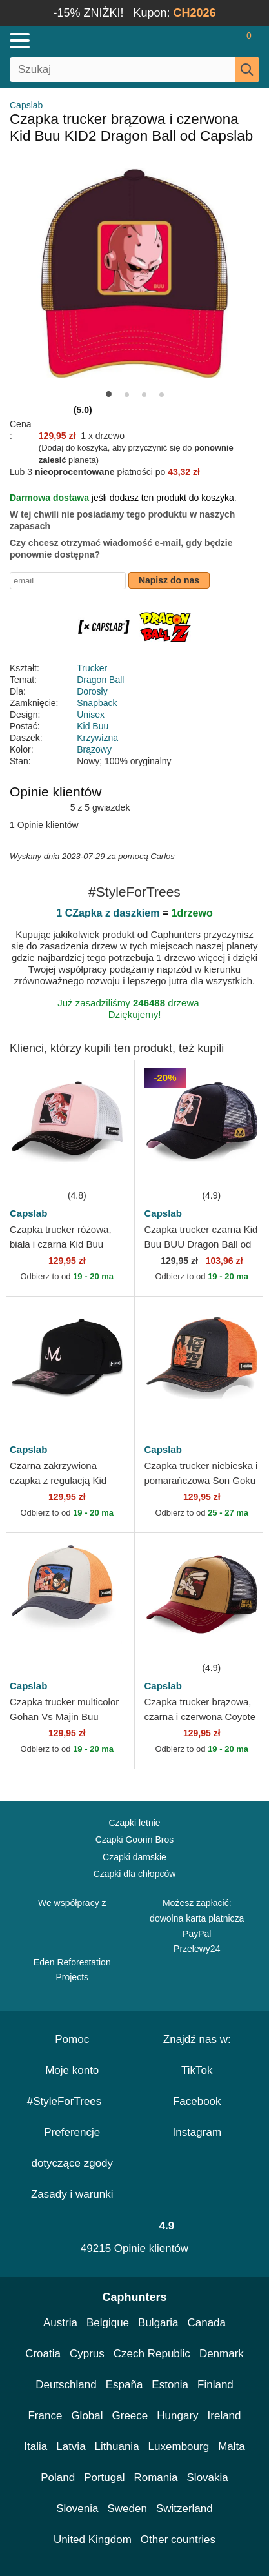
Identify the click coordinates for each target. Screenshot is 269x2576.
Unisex (91, 714)
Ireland (224, 2415)
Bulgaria (158, 2323)
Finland (215, 2384)
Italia (35, 2446)
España (124, 2384)
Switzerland (184, 2508)
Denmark (221, 2354)
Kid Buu (92, 726)
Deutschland (66, 2384)
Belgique (107, 2323)
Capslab (26, 105)
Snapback (97, 703)
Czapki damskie (134, 1857)
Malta (231, 2446)
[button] (109, 394)
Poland (58, 2477)
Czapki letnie (134, 1823)
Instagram (196, 2132)
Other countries (178, 2539)
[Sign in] (198, 40)
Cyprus (87, 2354)
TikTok (197, 2070)
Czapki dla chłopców (135, 1874)
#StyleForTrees (72, 2101)
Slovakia (207, 2477)
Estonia (170, 2384)
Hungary (177, 2415)
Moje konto (72, 2070)
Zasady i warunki (72, 2194)
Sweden (126, 2508)
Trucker (92, 668)
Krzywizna (97, 738)
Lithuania (117, 2446)
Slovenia (77, 2508)
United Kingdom (93, 2539)
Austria (60, 2323)
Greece (130, 2415)
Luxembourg (179, 2446)
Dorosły (92, 691)
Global (87, 2415)
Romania (155, 2477)
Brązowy (94, 749)
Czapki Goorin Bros (134, 1839)
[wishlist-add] (105, 1168)
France (45, 2415)
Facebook (197, 2101)
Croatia (43, 2354)
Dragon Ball (100, 679)
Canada (206, 2323)
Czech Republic (152, 2354)
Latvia (70, 2446)
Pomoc (72, 2039)
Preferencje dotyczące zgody (72, 2147)
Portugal (104, 2477)
